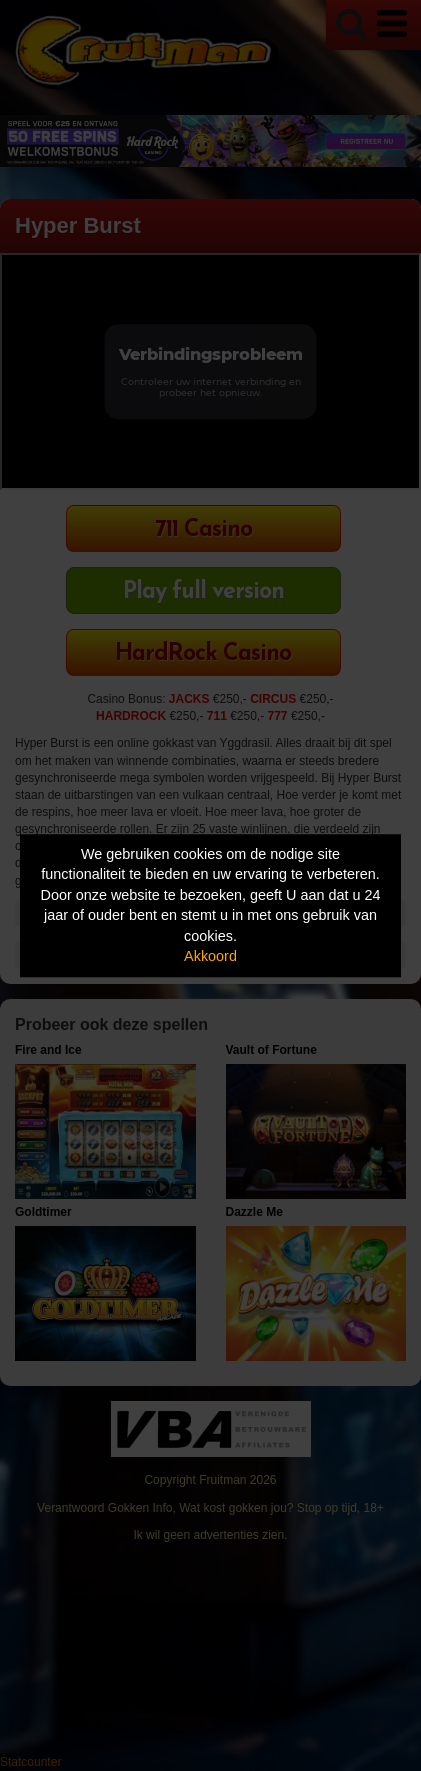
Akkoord (210, 957)
